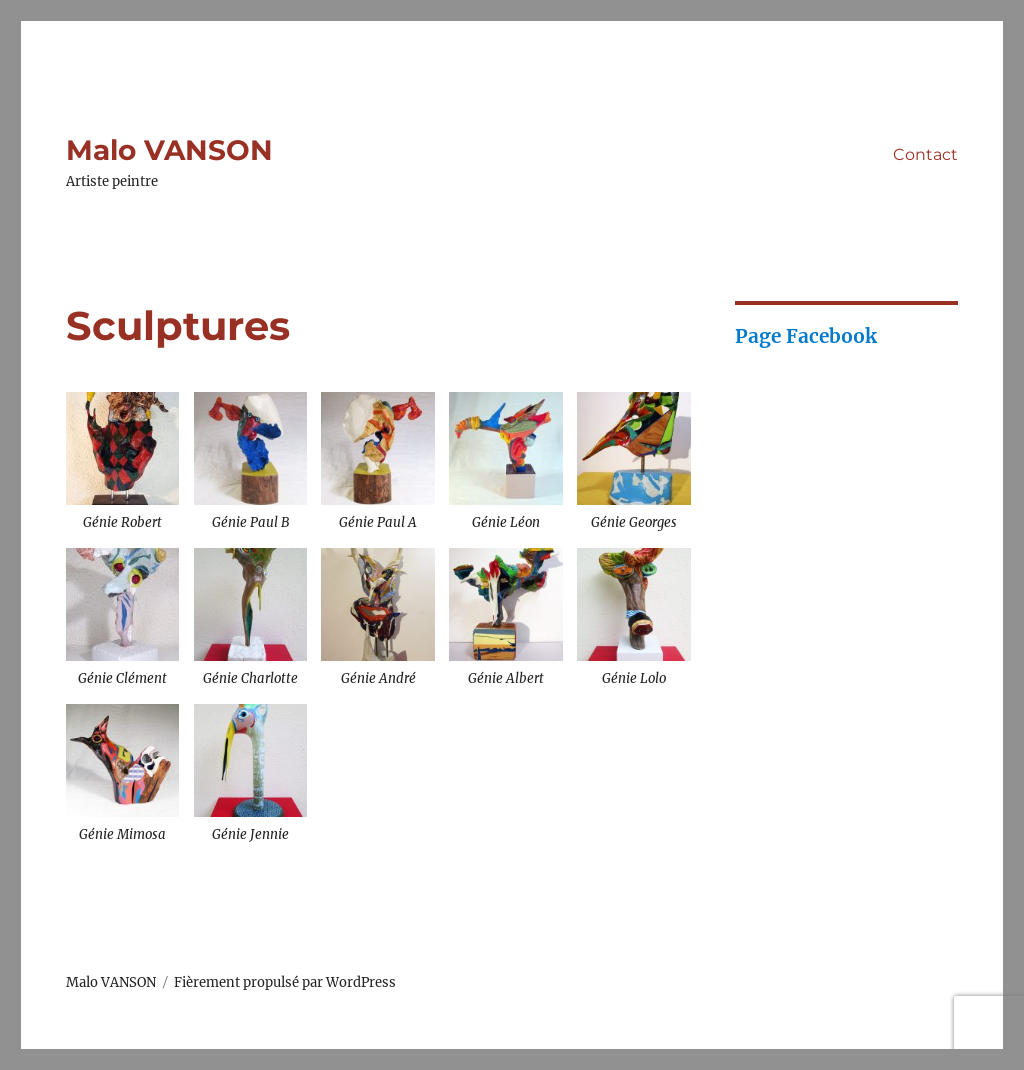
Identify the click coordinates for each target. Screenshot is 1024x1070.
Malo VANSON (169, 150)
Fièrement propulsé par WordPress (285, 982)
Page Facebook (806, 336)
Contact (925, 154)
